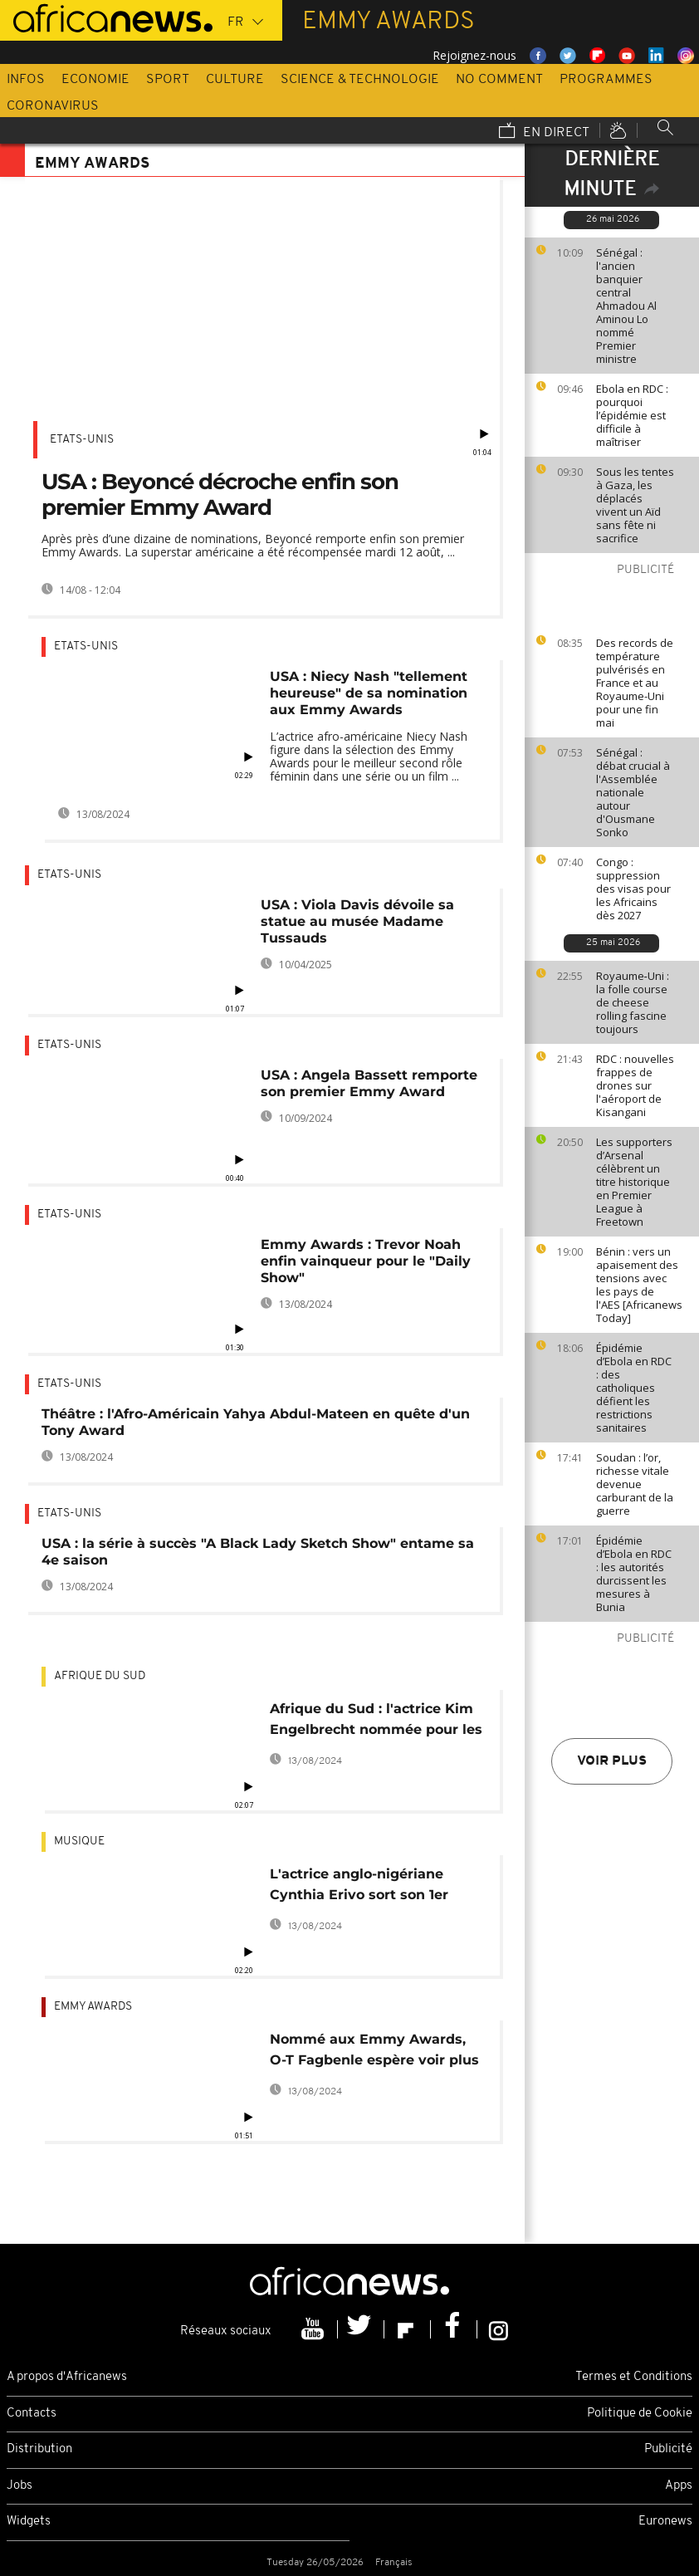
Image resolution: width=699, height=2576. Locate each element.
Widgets (29, 2521)
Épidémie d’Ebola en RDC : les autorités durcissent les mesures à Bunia (634, 1574)
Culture (235, 79)
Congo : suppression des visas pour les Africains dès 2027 (633, 888)
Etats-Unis (82, 439)
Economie (95, 79)
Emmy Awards (93, 2007)
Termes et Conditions (633, 2377)
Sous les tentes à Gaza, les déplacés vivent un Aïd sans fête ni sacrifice (635, 505)
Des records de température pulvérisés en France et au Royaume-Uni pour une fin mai (634, 682)
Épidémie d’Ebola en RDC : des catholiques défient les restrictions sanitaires (634, 1387)
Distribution (39, 2449)
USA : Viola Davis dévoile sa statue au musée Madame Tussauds (357, 921)
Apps (678, 2486)
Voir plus (612, 1761)
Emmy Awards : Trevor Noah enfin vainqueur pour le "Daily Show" (366, 1261)
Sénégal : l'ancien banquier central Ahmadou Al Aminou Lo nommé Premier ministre (626, 305)
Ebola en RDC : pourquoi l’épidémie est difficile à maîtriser (632, 415)
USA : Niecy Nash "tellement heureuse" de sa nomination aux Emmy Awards (368, 692)
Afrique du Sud (99, 1676)
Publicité (668, 2449)
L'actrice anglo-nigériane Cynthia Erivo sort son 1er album (359, 1887)
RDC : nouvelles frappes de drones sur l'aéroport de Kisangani (635, 1085)
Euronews (665, 2521)
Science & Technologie (360, 79)
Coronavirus (53, 106)
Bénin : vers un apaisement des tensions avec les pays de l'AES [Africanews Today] (639, 1285)
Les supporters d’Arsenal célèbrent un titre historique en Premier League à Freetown (634, 1181)
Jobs (19, 2486)
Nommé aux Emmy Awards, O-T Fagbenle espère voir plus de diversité (374, 2052)
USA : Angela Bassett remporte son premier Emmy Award (369, 1083)
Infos (26, 79)
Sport (167, 79)
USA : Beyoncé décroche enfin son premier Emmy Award (220, 494)
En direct (544, 132)
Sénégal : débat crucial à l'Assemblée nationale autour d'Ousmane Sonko (633, 792)
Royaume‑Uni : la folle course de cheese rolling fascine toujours (632, 1002)
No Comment (499, 79)
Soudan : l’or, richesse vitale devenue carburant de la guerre (634, 1484)
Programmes (606, 79)
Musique (79, 1841)
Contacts (31, 2413)
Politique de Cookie (639, 2413)
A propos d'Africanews (67, 2377)
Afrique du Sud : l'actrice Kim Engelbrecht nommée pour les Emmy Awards (376, 1722)
